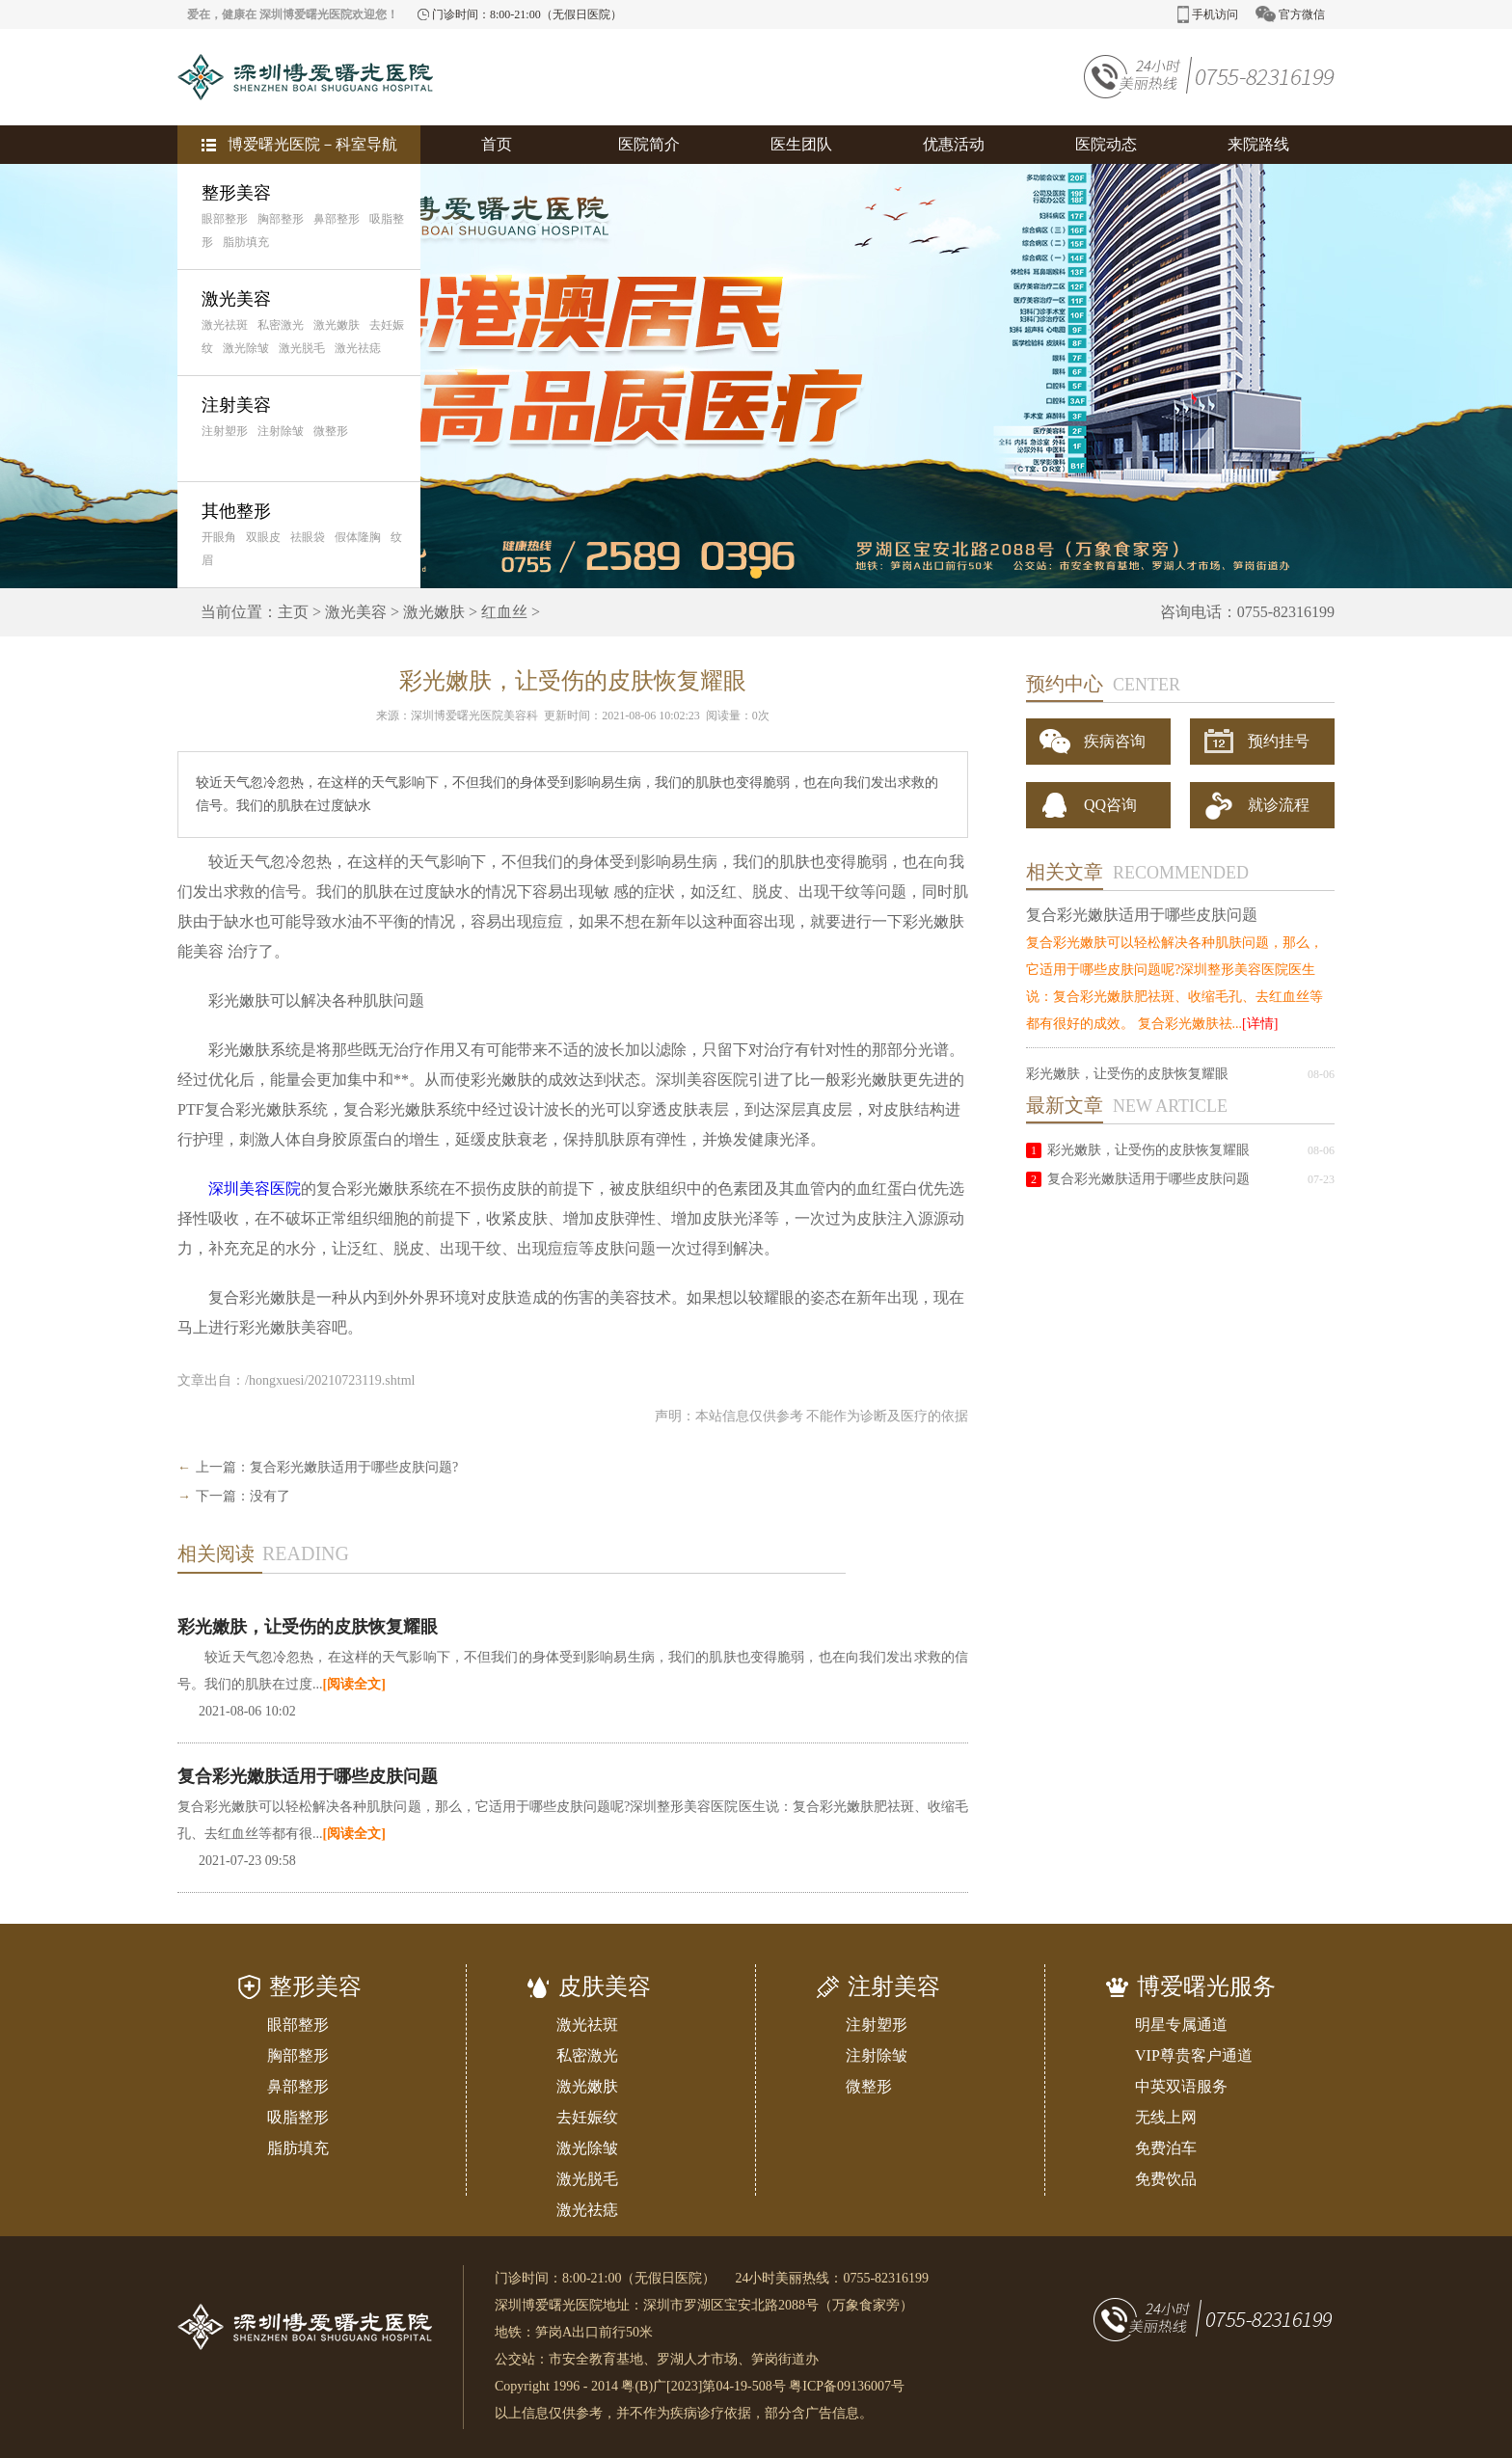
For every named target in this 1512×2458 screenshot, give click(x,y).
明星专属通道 (1181, 2024)
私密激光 (280, 325)
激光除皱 (246, 348)
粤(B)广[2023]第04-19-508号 (703, 2386)
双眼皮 (263, 537)
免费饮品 (1166, 2179)
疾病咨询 (1093, 741)
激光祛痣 (358, 348)
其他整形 (236, 511)
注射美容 (236, 405)
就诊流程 (1257, 806)
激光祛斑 (225, 325)
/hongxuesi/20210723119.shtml (330, 1380)
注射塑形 (225, 431)
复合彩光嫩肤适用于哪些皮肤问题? (354, 1467)
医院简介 (649, 144)
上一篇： (223, 1467)
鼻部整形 (336, 219)
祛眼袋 (307, 537)
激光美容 (236, 299)
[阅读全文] (354, 1684)
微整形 (330, 431)
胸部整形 (280, 219)
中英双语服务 (1181, 2086)
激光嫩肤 (336, 325)
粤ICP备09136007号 (846, 2386)
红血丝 (504, 612)
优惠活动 (954, 144)
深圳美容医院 (254, 1188)
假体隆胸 (358, 537)
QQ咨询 (1089, 805)
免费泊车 (1166, 2148)
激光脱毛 (302, 348)
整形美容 (236, 193)
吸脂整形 (298, 2117)
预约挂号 (1257, 741)
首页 (496, 144)
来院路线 (1258, 144)
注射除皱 (280, 431)
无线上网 (1166, 2117)
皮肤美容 (604, 1986)
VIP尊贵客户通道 (1194, 2055)
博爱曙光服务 (1206, 1986)
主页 (293, 612)
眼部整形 (225, 219)
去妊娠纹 (587, 2117)
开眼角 (219, 537)
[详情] (1260, 1023)
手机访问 (1207, 14)
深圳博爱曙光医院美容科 (474, 715)
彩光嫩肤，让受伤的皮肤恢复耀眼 (307, 1626)
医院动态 (1106, 144)
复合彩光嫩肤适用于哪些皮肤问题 (307, 1776)
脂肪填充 (246, 242)
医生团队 (801, 144)
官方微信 (1290, 14)
